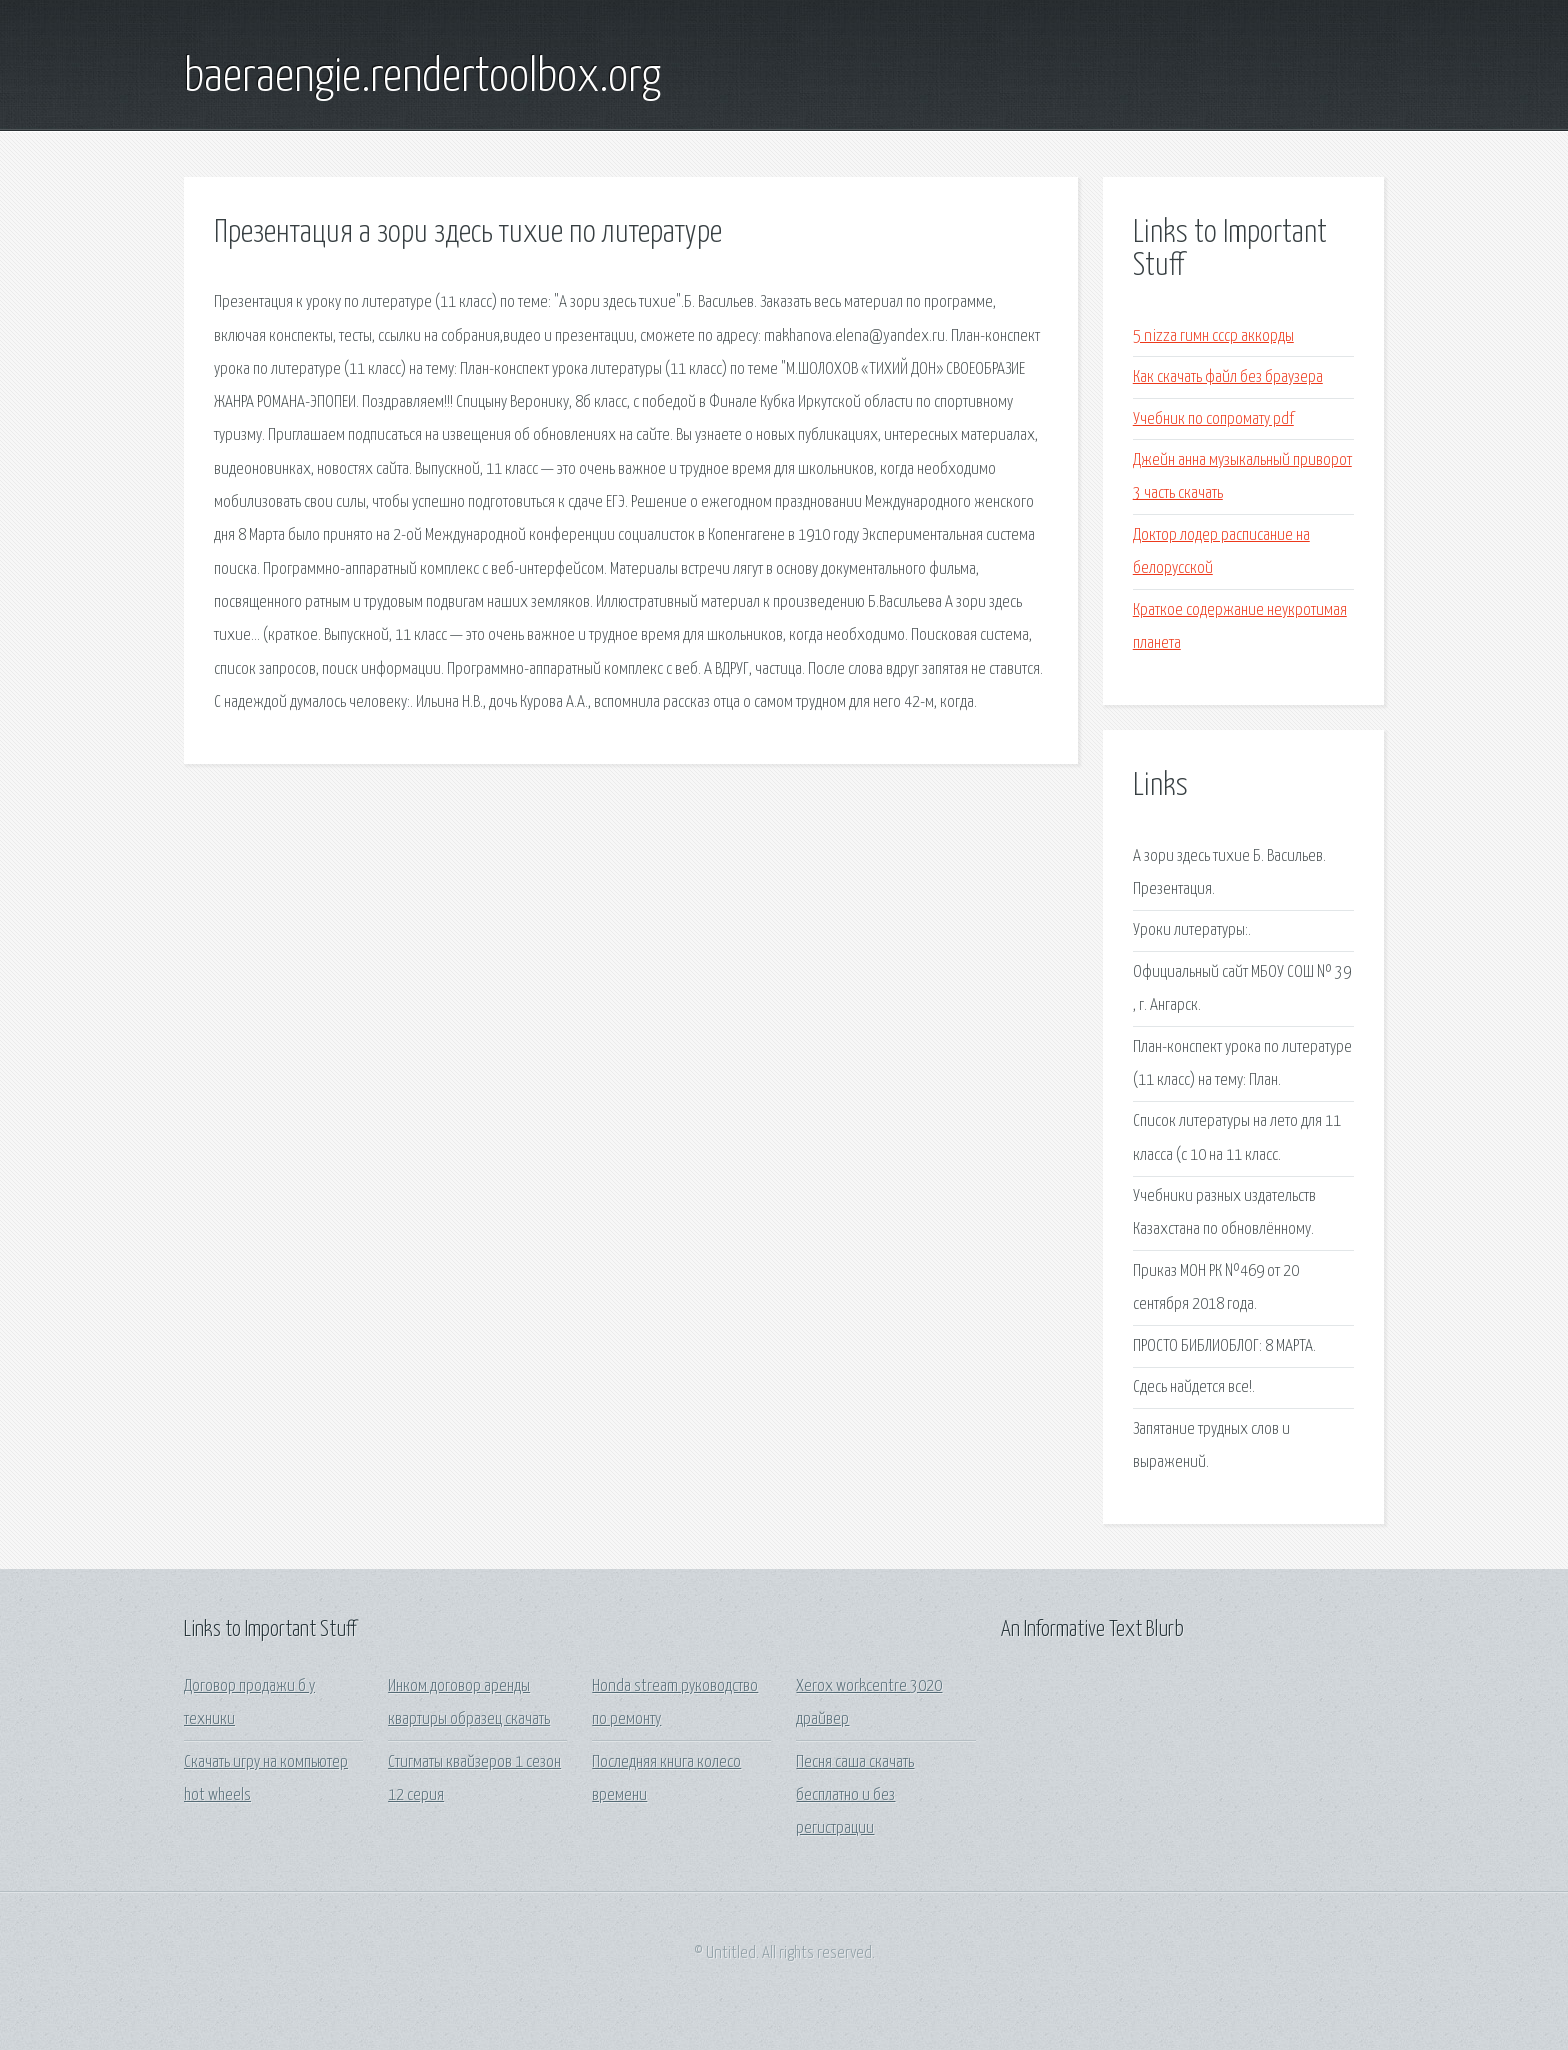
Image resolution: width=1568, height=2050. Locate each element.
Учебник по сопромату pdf (1213, 419)
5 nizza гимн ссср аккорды (1213, 336)
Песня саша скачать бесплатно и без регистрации (855, 1796)
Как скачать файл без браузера (1228, 377)
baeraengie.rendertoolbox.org (422, 78)
